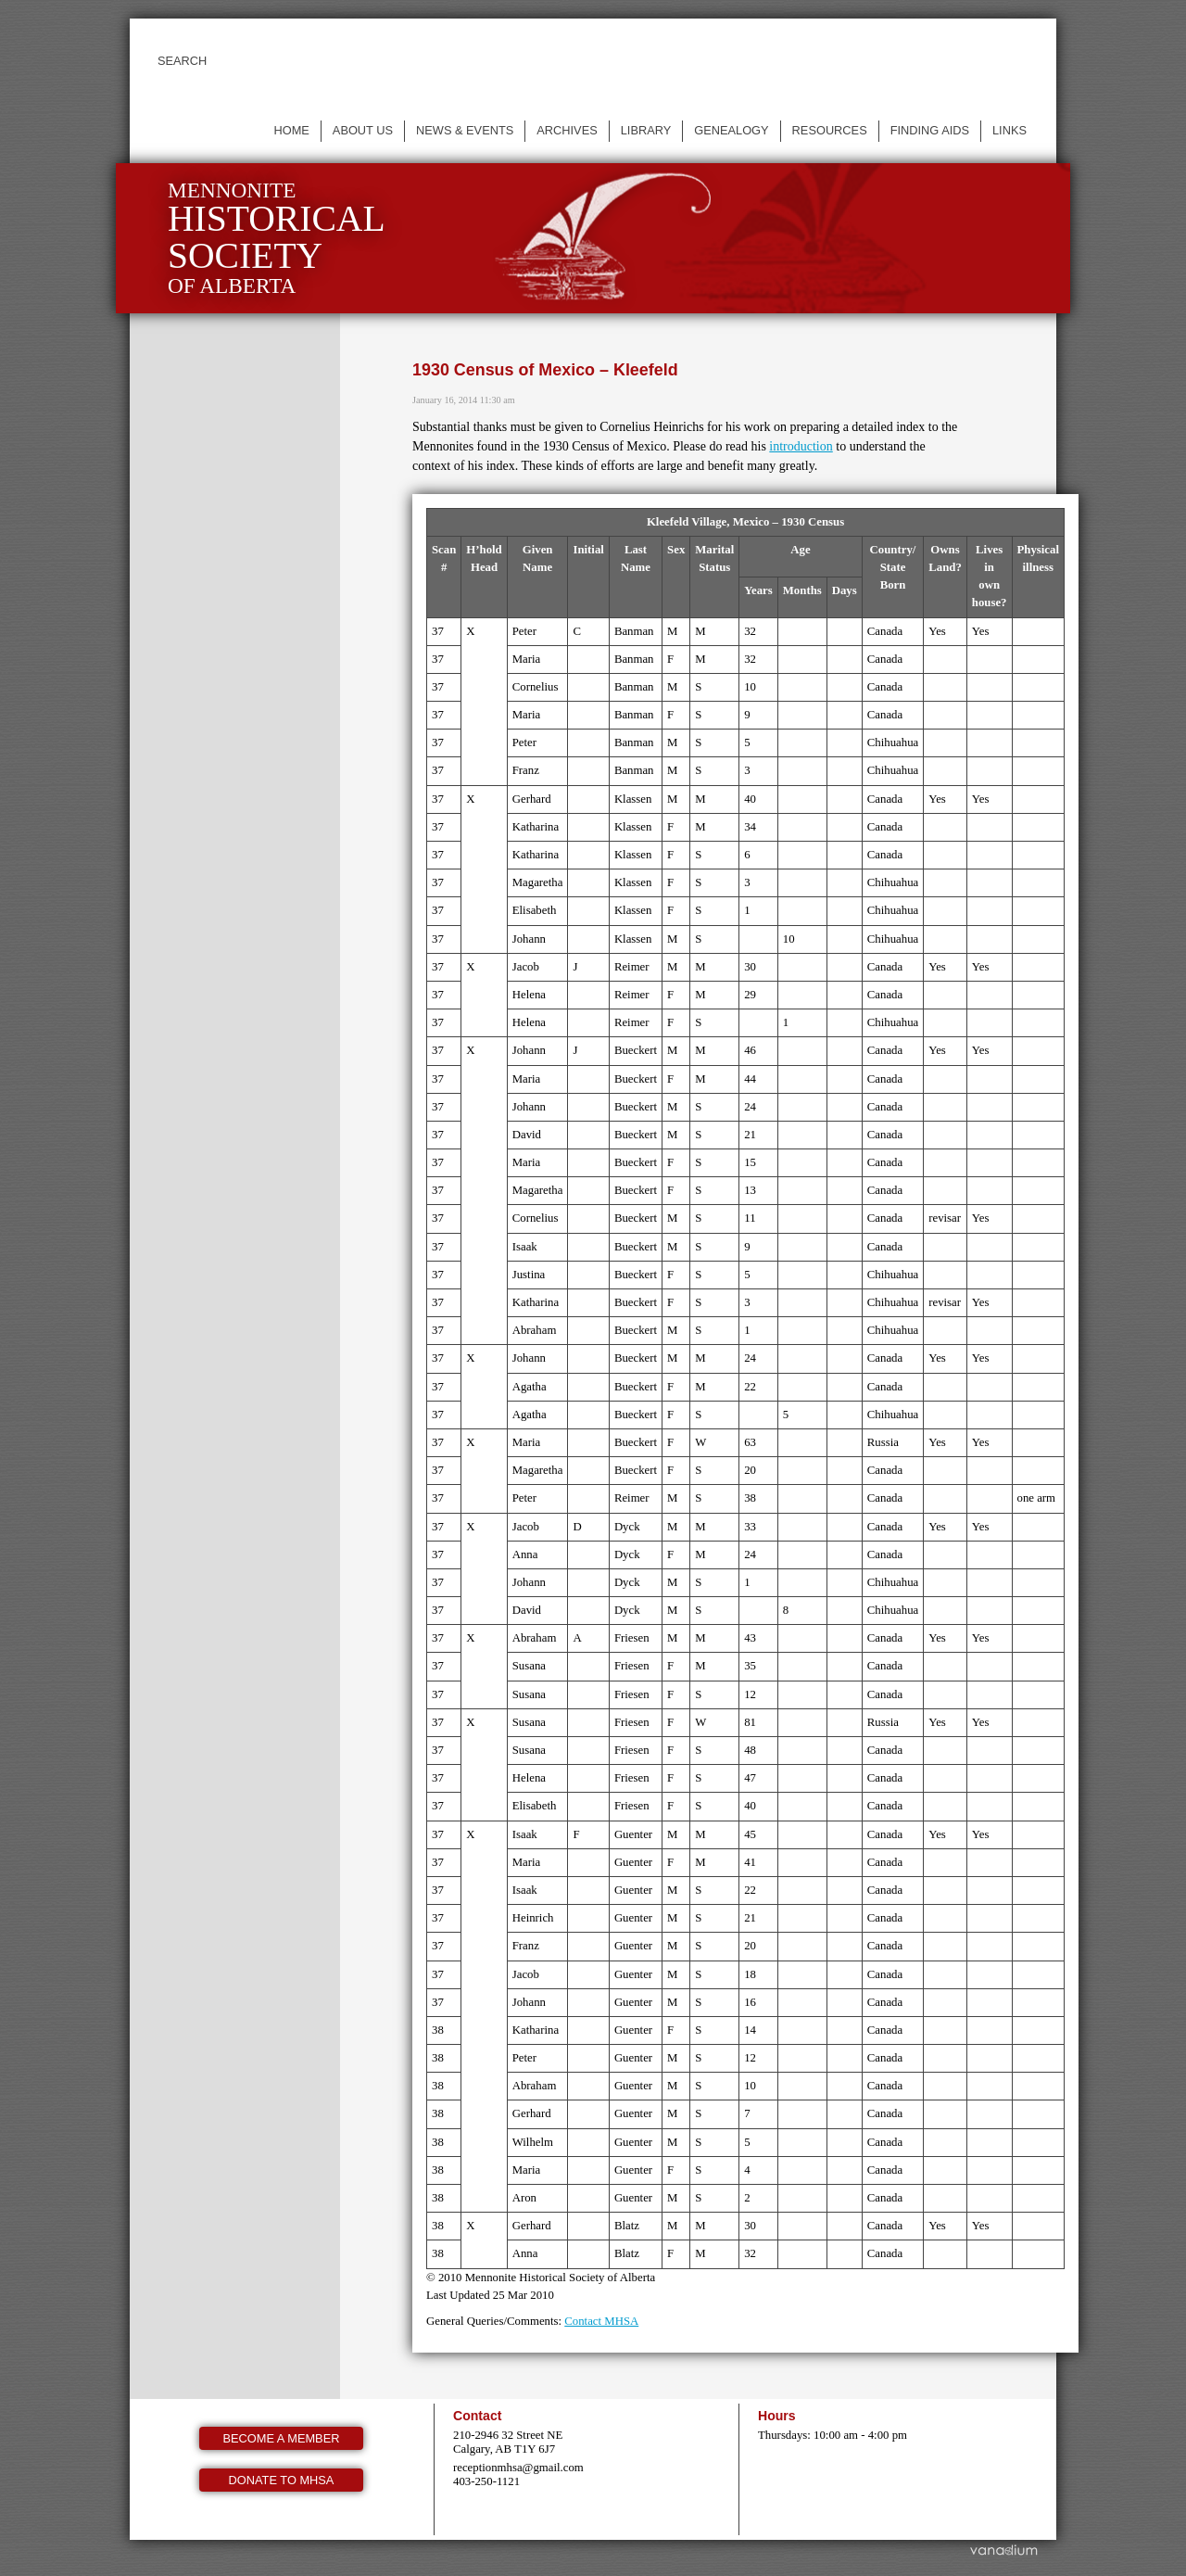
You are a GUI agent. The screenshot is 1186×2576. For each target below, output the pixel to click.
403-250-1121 (486, 2481)
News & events (464, 130)
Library (646, 130)
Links (1009, 130)
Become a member (281, 2438)
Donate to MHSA (281, 2480)
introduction (800, 446)
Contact (477, 2415)
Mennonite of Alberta (276, 238)
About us (363, 130)
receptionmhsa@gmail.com (518, 2467)
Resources (829, 130)
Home (291, 130)
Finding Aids (929, 130)
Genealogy (731, 130)
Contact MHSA (601, 2321)
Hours (777, 2415)
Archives (566, 130)
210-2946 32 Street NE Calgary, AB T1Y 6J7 (507, 2442)
